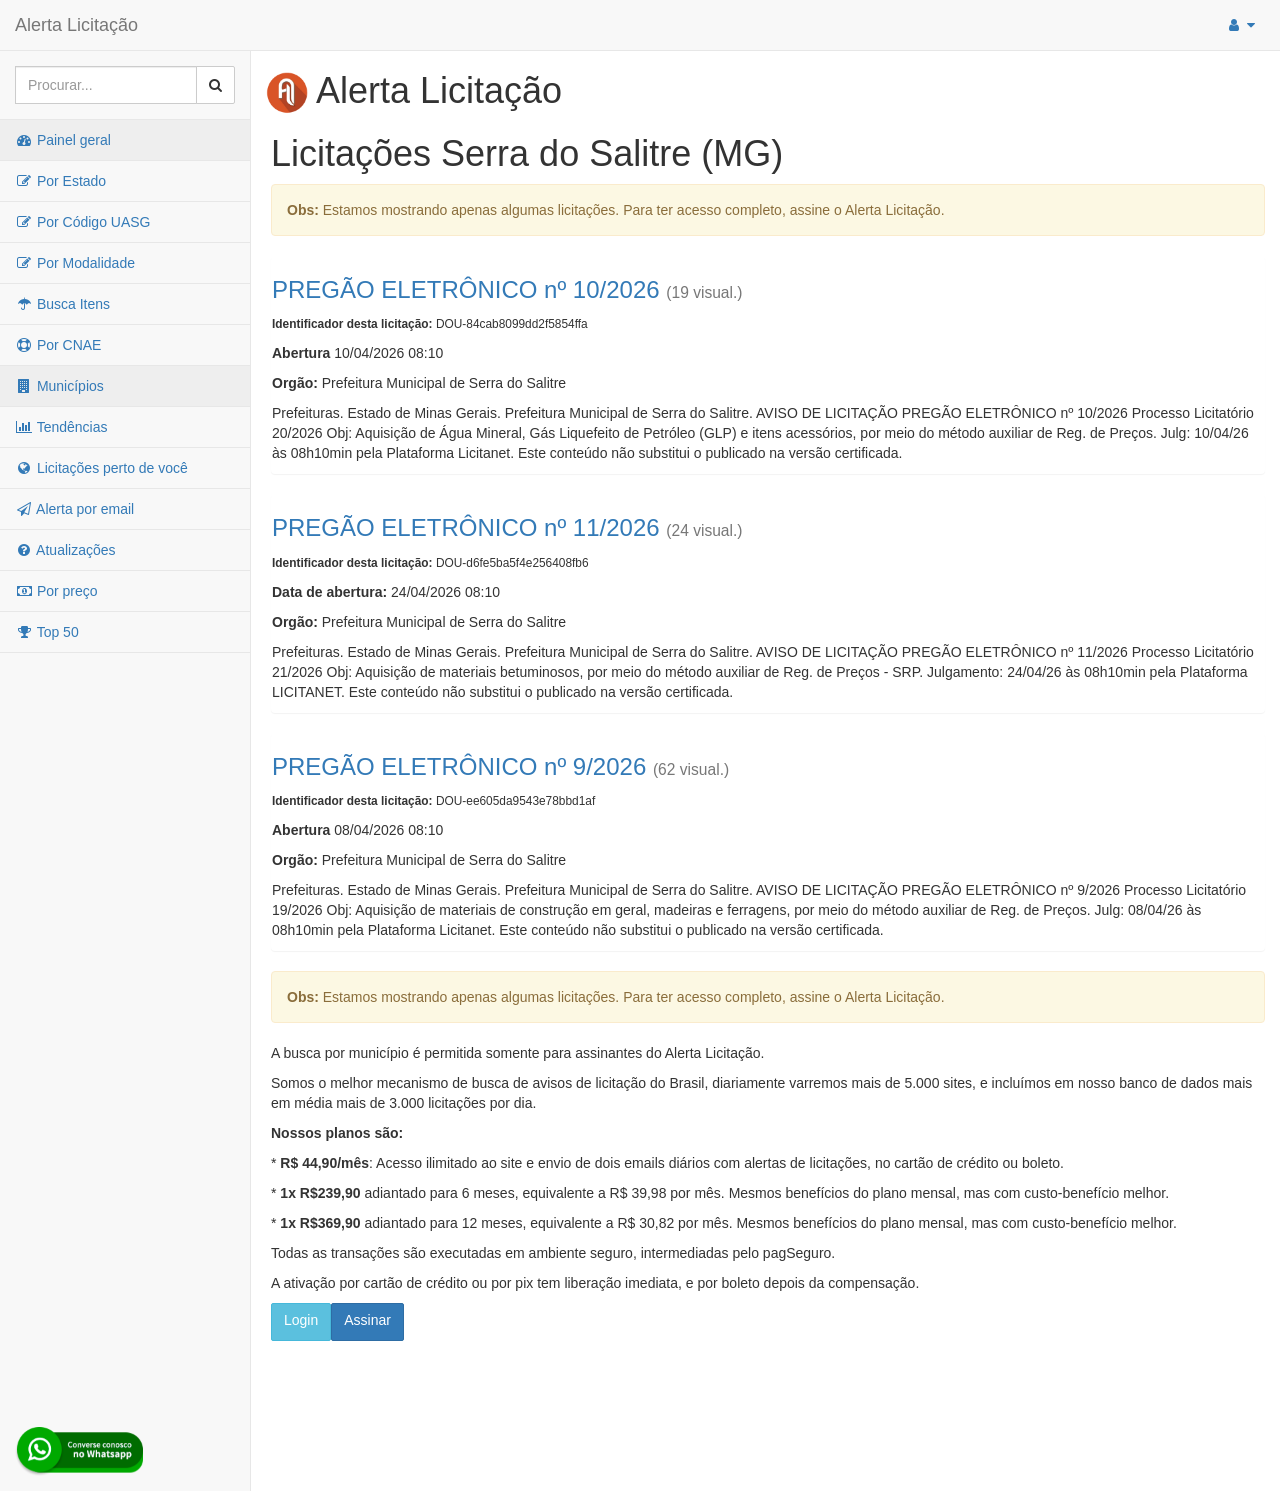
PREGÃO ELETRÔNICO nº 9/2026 (459, 766)
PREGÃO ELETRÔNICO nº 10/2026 (466, 289)
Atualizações (65, 550)
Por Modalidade (75, 263)
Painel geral (63, 140)
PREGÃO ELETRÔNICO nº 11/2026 (466, 527)
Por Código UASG (83, 222)
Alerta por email (74, 509)
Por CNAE (58, 345)
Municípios (59, 386)
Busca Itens (62, 304)
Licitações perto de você (101, 468)
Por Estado (60, 181)
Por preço (56, 591)
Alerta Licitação (76, 25)
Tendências (61, 427)
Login (301, 1320)
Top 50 (47, 632)
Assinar (367, 1320)
